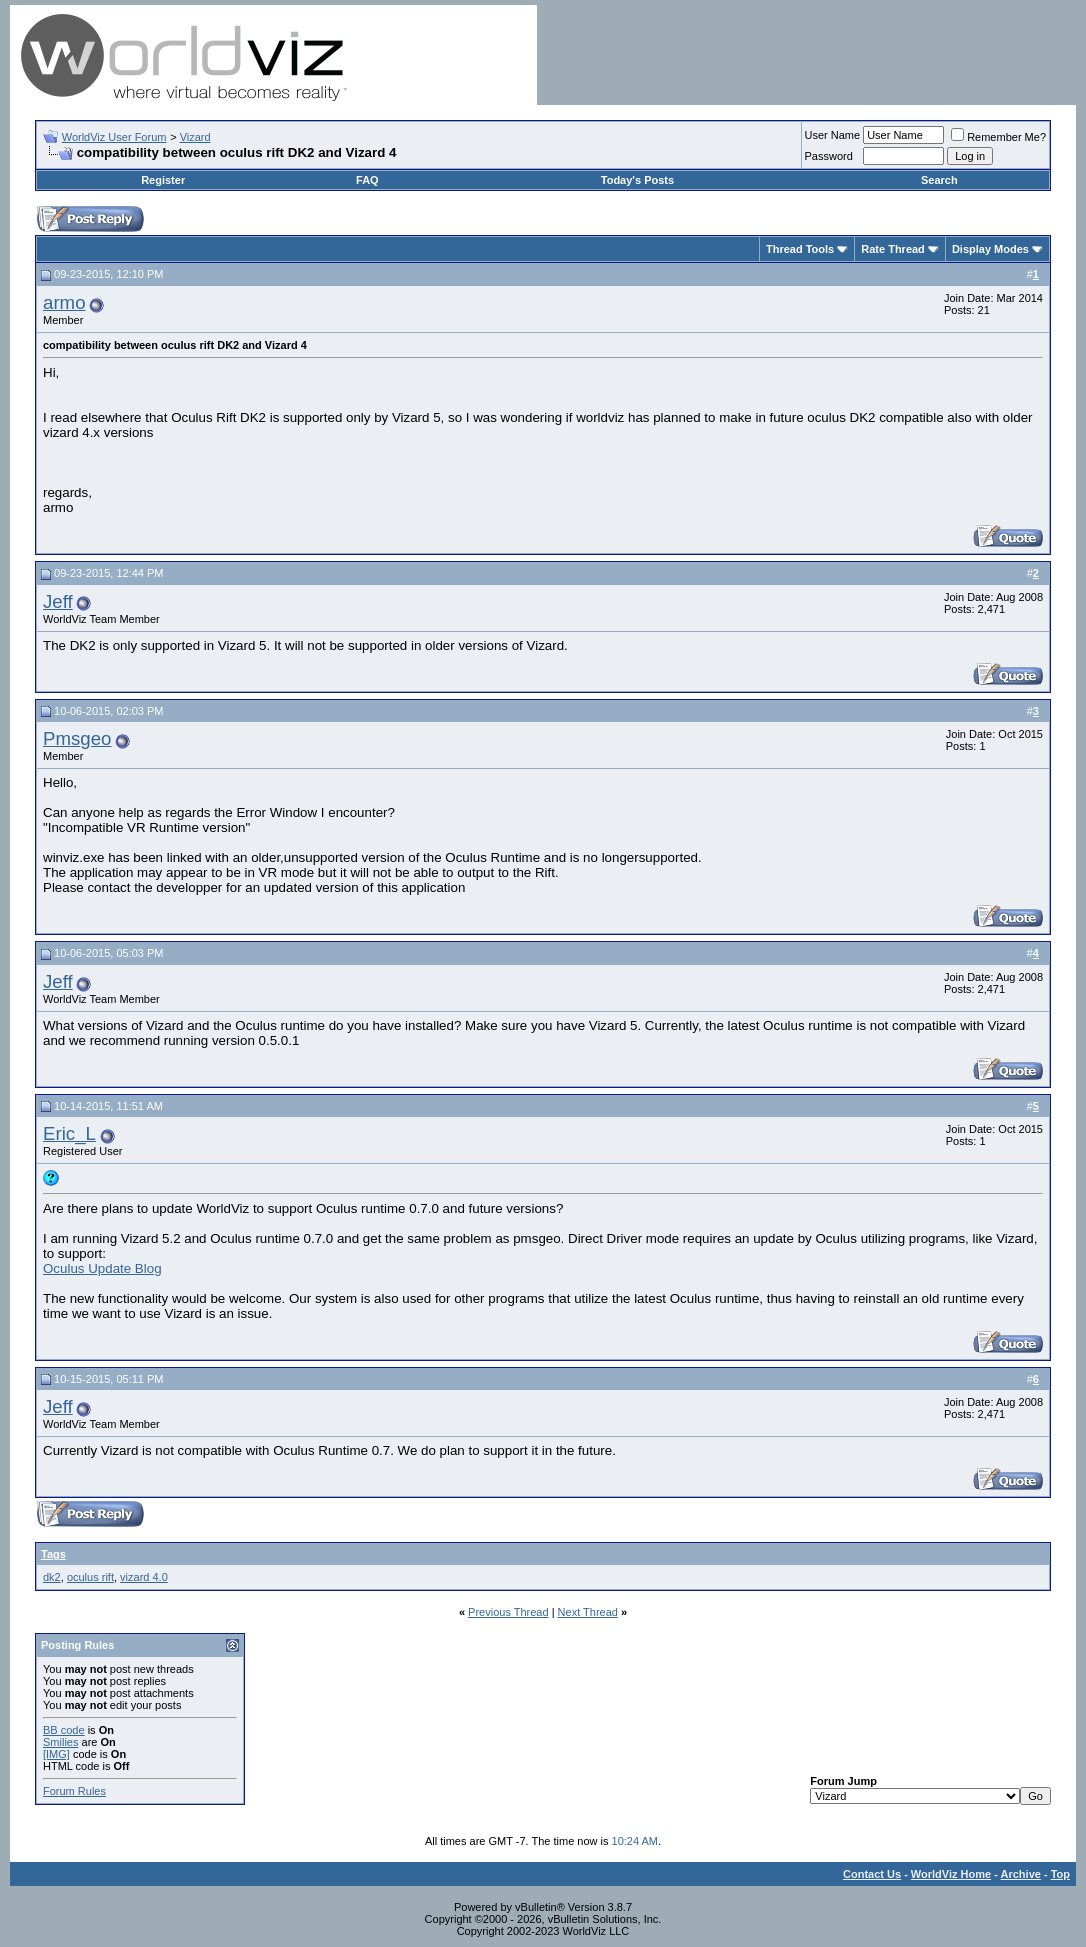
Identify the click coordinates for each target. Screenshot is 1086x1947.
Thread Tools (800, 249)
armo (64, 302)
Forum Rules (74, 1791)
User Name (833, 135)
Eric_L (69, 1133)
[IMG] (56, 1754)
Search (939, 180)
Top (1060, 1874)
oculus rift (90, 1577)
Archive (1021, 1874)
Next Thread (588, 1612)
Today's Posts (637, 180)
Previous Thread (508, 1612)
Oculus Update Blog (102, 1268)
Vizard (195, 137)
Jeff (58, 601)
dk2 (52, 1577)
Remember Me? (998, 137)
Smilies (60, 1742)
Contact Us (872, 1874)
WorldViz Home (951, 1874)
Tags (53, 1554)
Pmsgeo (77, 738)
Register (163, 180)
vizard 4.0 (144, 1577)
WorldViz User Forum (114, 137)
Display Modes (990, 249)
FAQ (367, 180)
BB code (64, 1730)
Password (829, 156)
